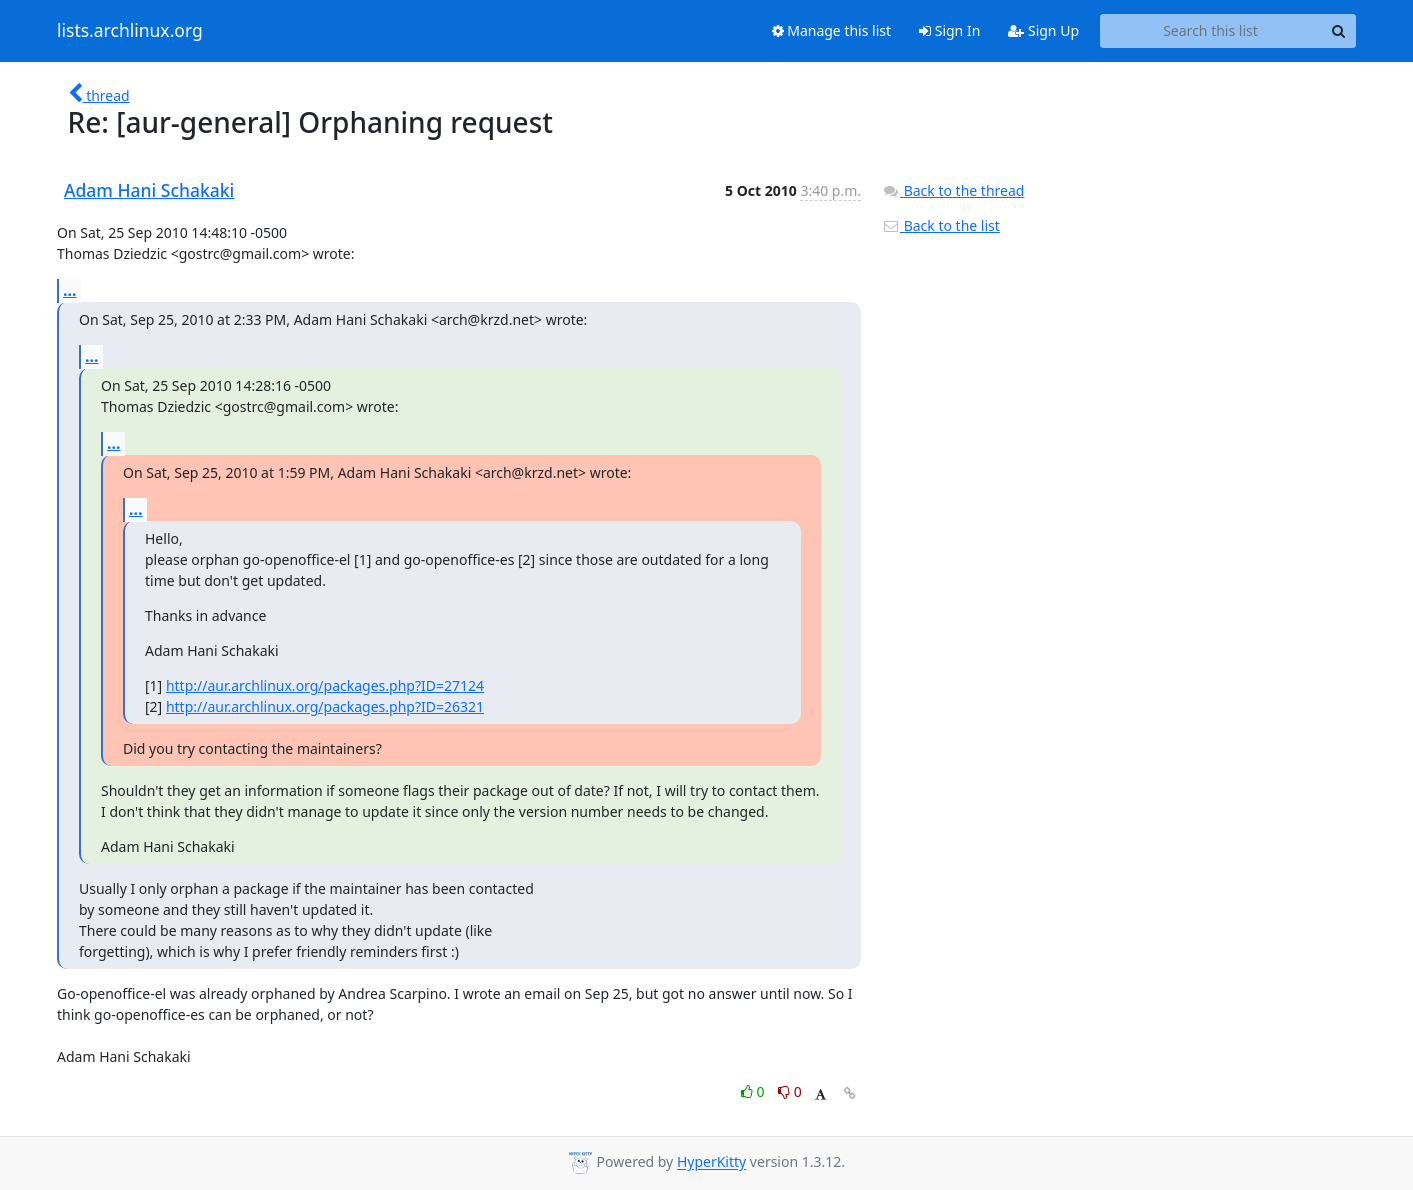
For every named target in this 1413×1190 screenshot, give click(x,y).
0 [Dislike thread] (790, 1091)
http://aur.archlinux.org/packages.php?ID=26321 (325, 706)
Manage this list (832, 30)
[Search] (1338, 31)
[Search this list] (1210, 31)
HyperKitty (711, 1162)
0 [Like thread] (754, 1091)
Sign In (949, 30)
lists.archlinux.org (130, 31)
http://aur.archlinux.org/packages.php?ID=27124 (325, 685)
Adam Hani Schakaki (149, 190)
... (70, 290)
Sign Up (1043, 30)
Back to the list (941, 225)
